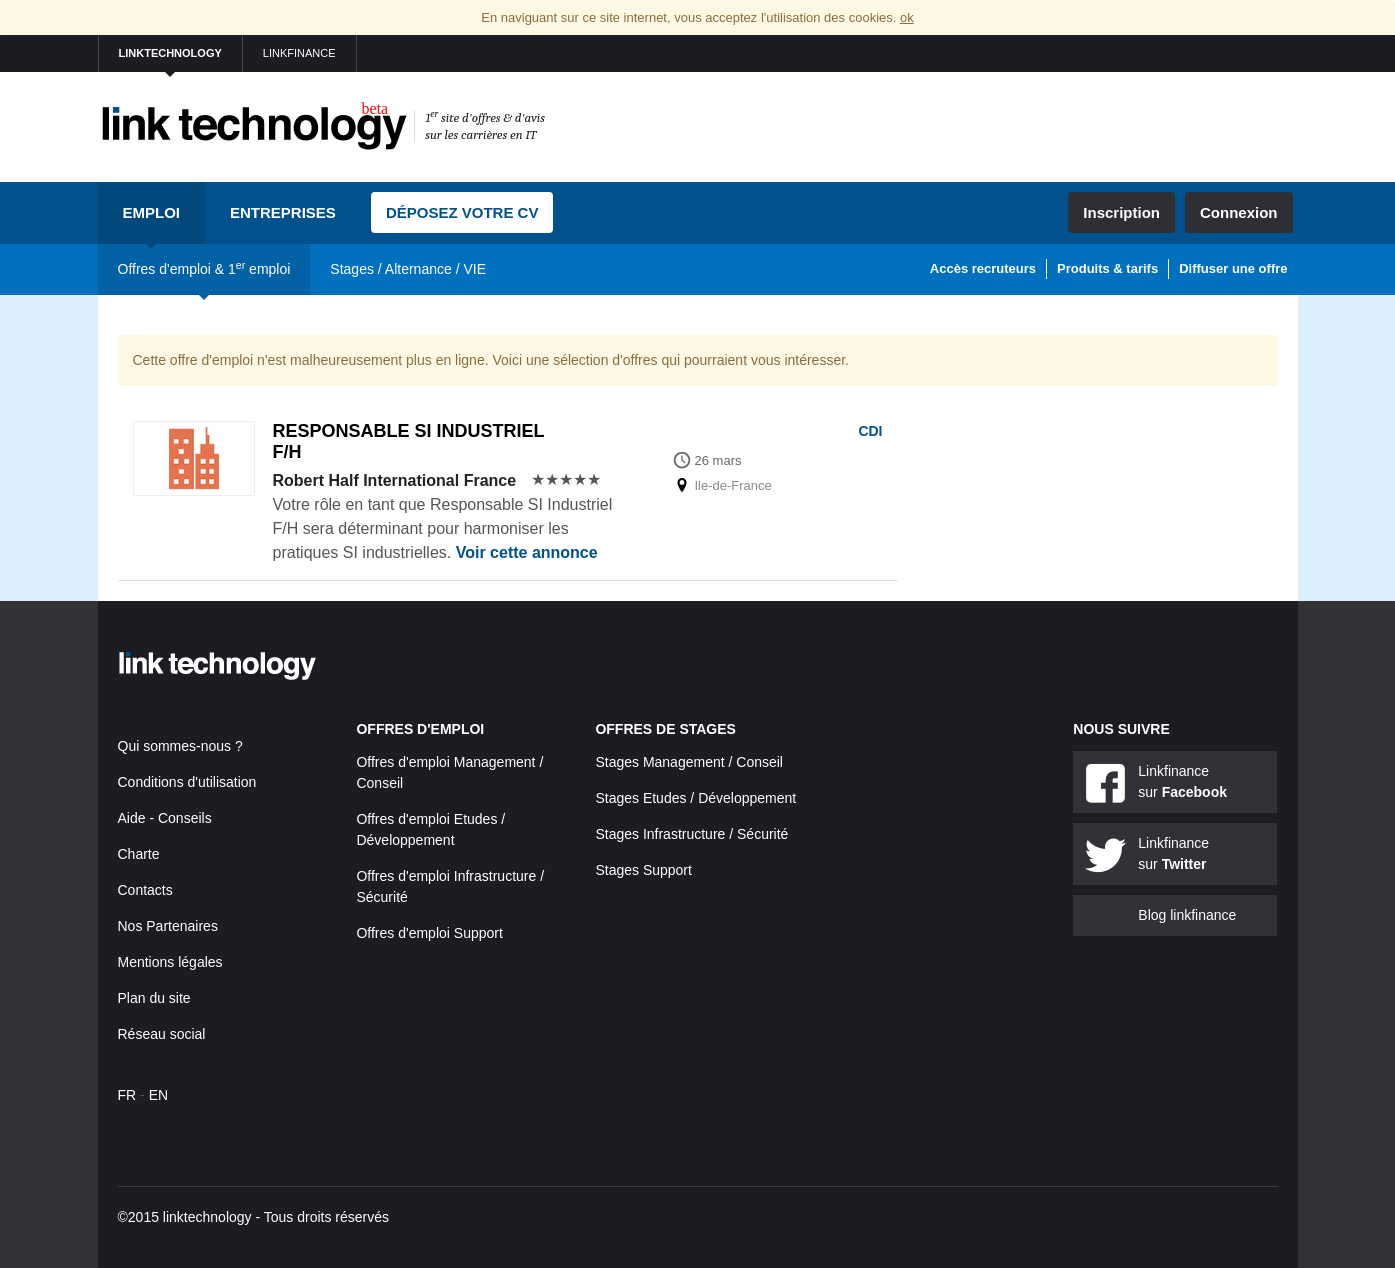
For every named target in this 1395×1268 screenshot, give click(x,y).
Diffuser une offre (1233, 268)
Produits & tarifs (1107, 268)
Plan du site (154, 998)
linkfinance (299, 53)
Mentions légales (170, 962)
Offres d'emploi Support (429, 933)
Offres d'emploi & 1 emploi (204, 268)
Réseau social (162, 1034)
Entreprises (283, 212)
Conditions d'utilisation (187, 782)
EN (158, 1095)
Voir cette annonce (527, 552)
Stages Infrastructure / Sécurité (691, 834)
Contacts (145, 890)
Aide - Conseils (165, 818)
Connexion (1239, 212)
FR (127, 1095)
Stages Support (643, 870)
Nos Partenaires (168, 926)
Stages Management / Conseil (689, 762)
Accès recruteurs (983, 268)
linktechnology (170, 53)
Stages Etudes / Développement (695, 798)
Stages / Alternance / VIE (408, 269)
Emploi (152, 212)
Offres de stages (665, 729)
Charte (139, 854)
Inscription (1121, 212)
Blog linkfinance (1187, 915)
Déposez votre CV (462, 212)
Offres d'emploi (420, 729)
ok (907, 17)
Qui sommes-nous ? (180, 746)
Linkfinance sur (1182, 781)
